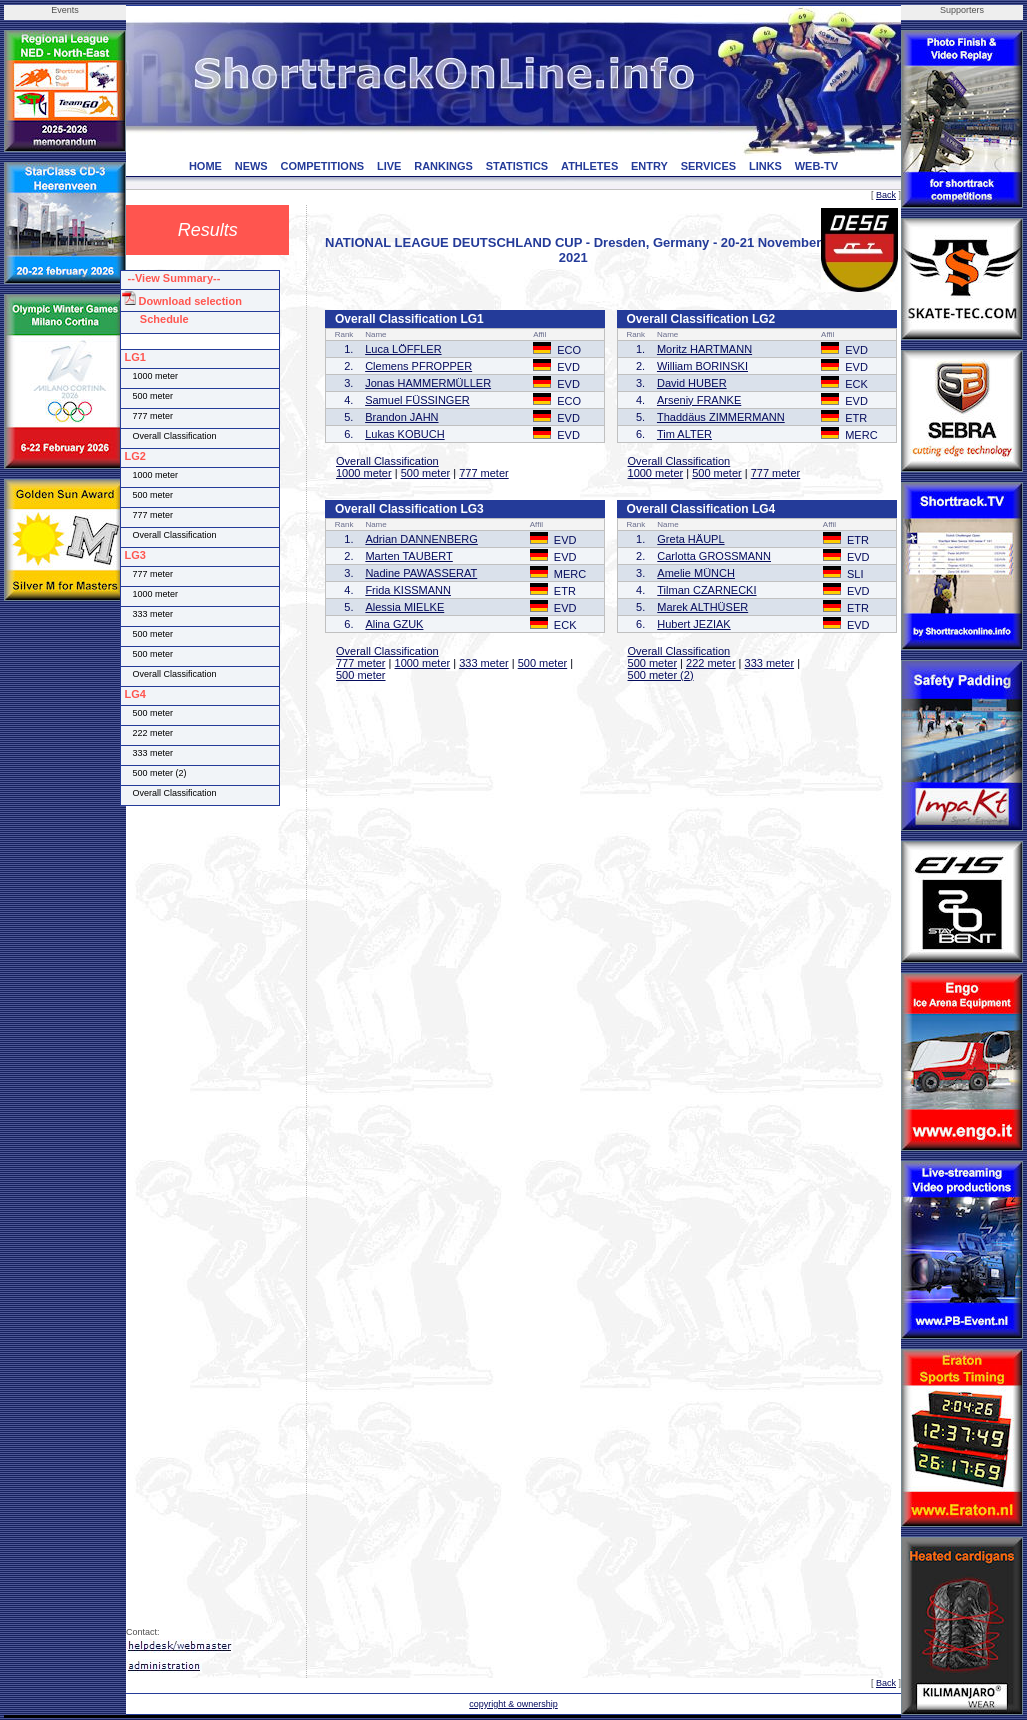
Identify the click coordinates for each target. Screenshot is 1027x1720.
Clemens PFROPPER (418, 366)
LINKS (765, 166)
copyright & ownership (513, 1704)
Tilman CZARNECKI (706, 590)
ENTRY (649, 166)
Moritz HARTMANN (704, 349)
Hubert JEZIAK (693, 624)
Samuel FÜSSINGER (417, 400)
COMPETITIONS (322, 166)
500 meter (426, 473)
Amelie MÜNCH (696, 573)
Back (886, 195)
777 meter (484, 473)
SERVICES (708, 166)
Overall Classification (387, 461)
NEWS (251, 166)
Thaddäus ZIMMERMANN (721, 417)
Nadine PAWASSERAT (421, 573)
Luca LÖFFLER (403, 349)
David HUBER (692, 383)
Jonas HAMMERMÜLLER (428, 383)
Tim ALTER (684, 434)
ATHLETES (589, 166)
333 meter (484, 663)
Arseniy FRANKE (699, 400)
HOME (205, 166)
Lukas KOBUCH (404, 434)
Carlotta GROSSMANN (714, 556)
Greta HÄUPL (690, 539)
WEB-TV (816, 166)
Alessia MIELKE (404, 607)
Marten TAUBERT (408, 556)
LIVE (389, 166)
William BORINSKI (702, 366)
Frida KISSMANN (408, 590)
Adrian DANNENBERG (421, 539)
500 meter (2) (661, 675)
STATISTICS (517, 166)
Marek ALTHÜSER (702, 607)
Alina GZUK (394, 624)
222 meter (711, 663)
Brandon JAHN (401, 417)
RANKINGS (443, 166)
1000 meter (364, 473)
